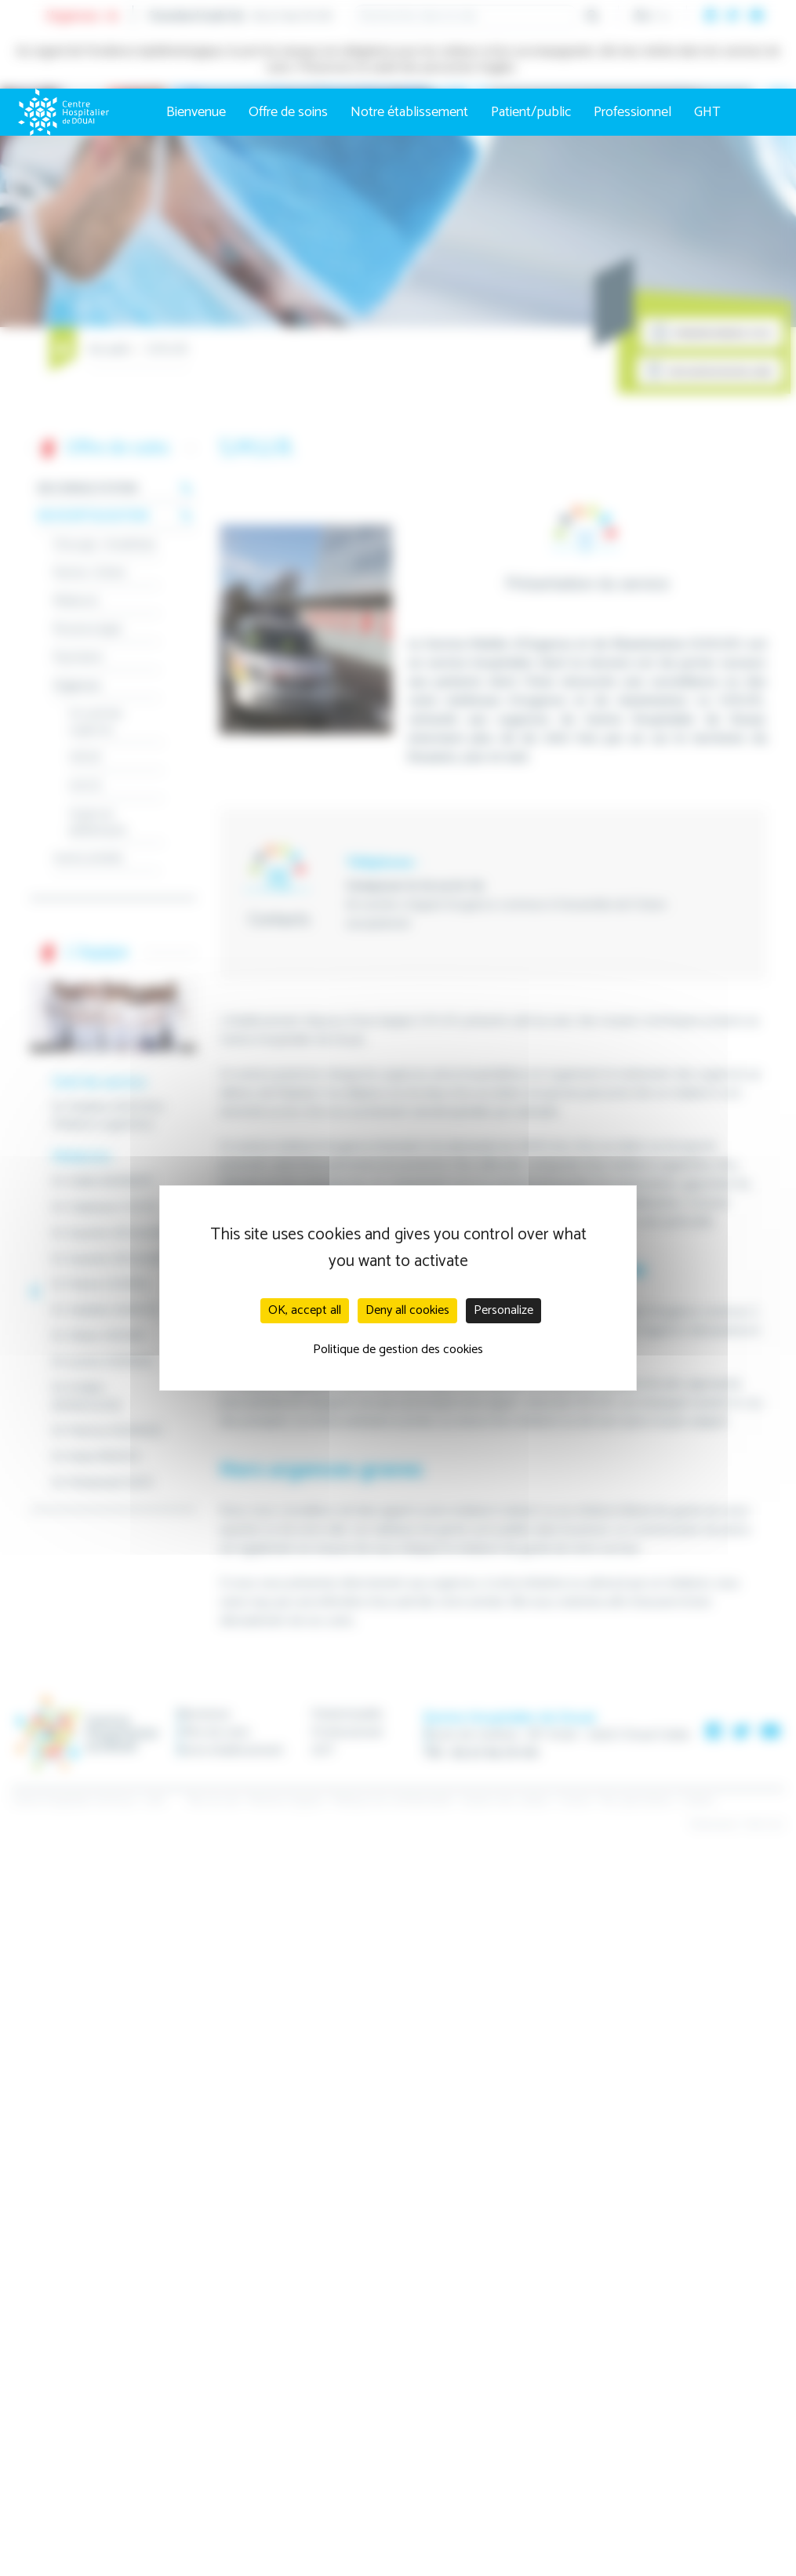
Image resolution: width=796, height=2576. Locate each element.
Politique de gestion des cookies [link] (398, 1349)
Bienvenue (196, 112)
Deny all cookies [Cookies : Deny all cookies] (407, 1310)
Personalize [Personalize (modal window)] (503, 1310)
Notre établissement (409, 112)
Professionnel (632, 112)
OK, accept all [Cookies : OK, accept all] (304, 1310)
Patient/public (531, 112)
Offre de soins (288, 112)
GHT (707, 112)
